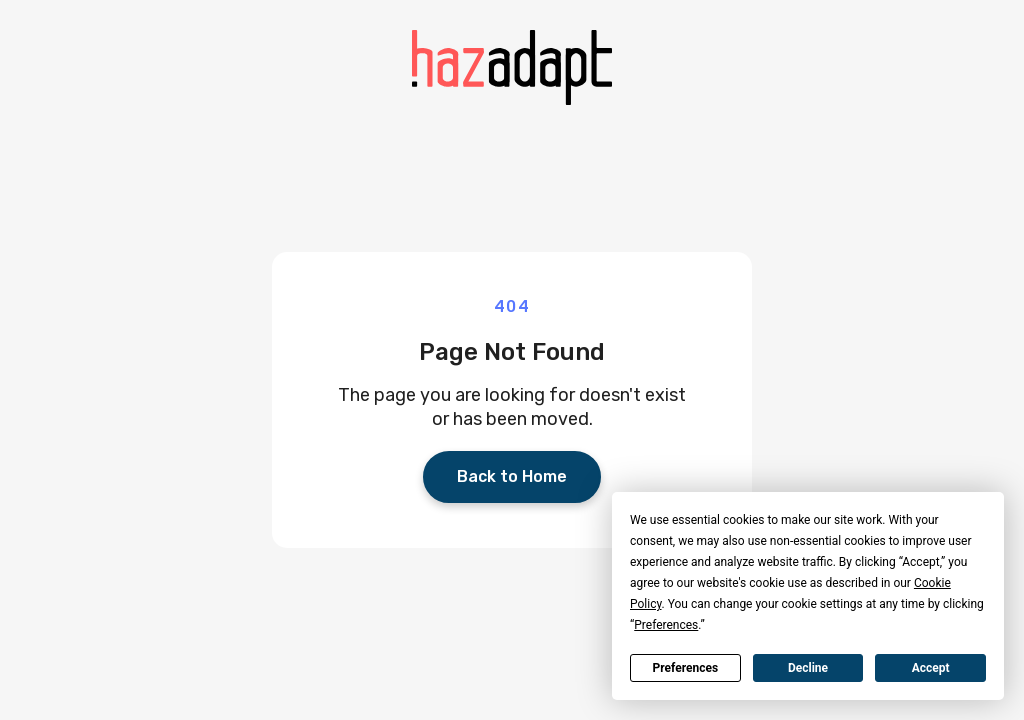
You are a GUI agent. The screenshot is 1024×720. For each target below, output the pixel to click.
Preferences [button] (666, 625)
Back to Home (512, 476)
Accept (931, 668)
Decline (808, 668)
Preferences (686, 668)
